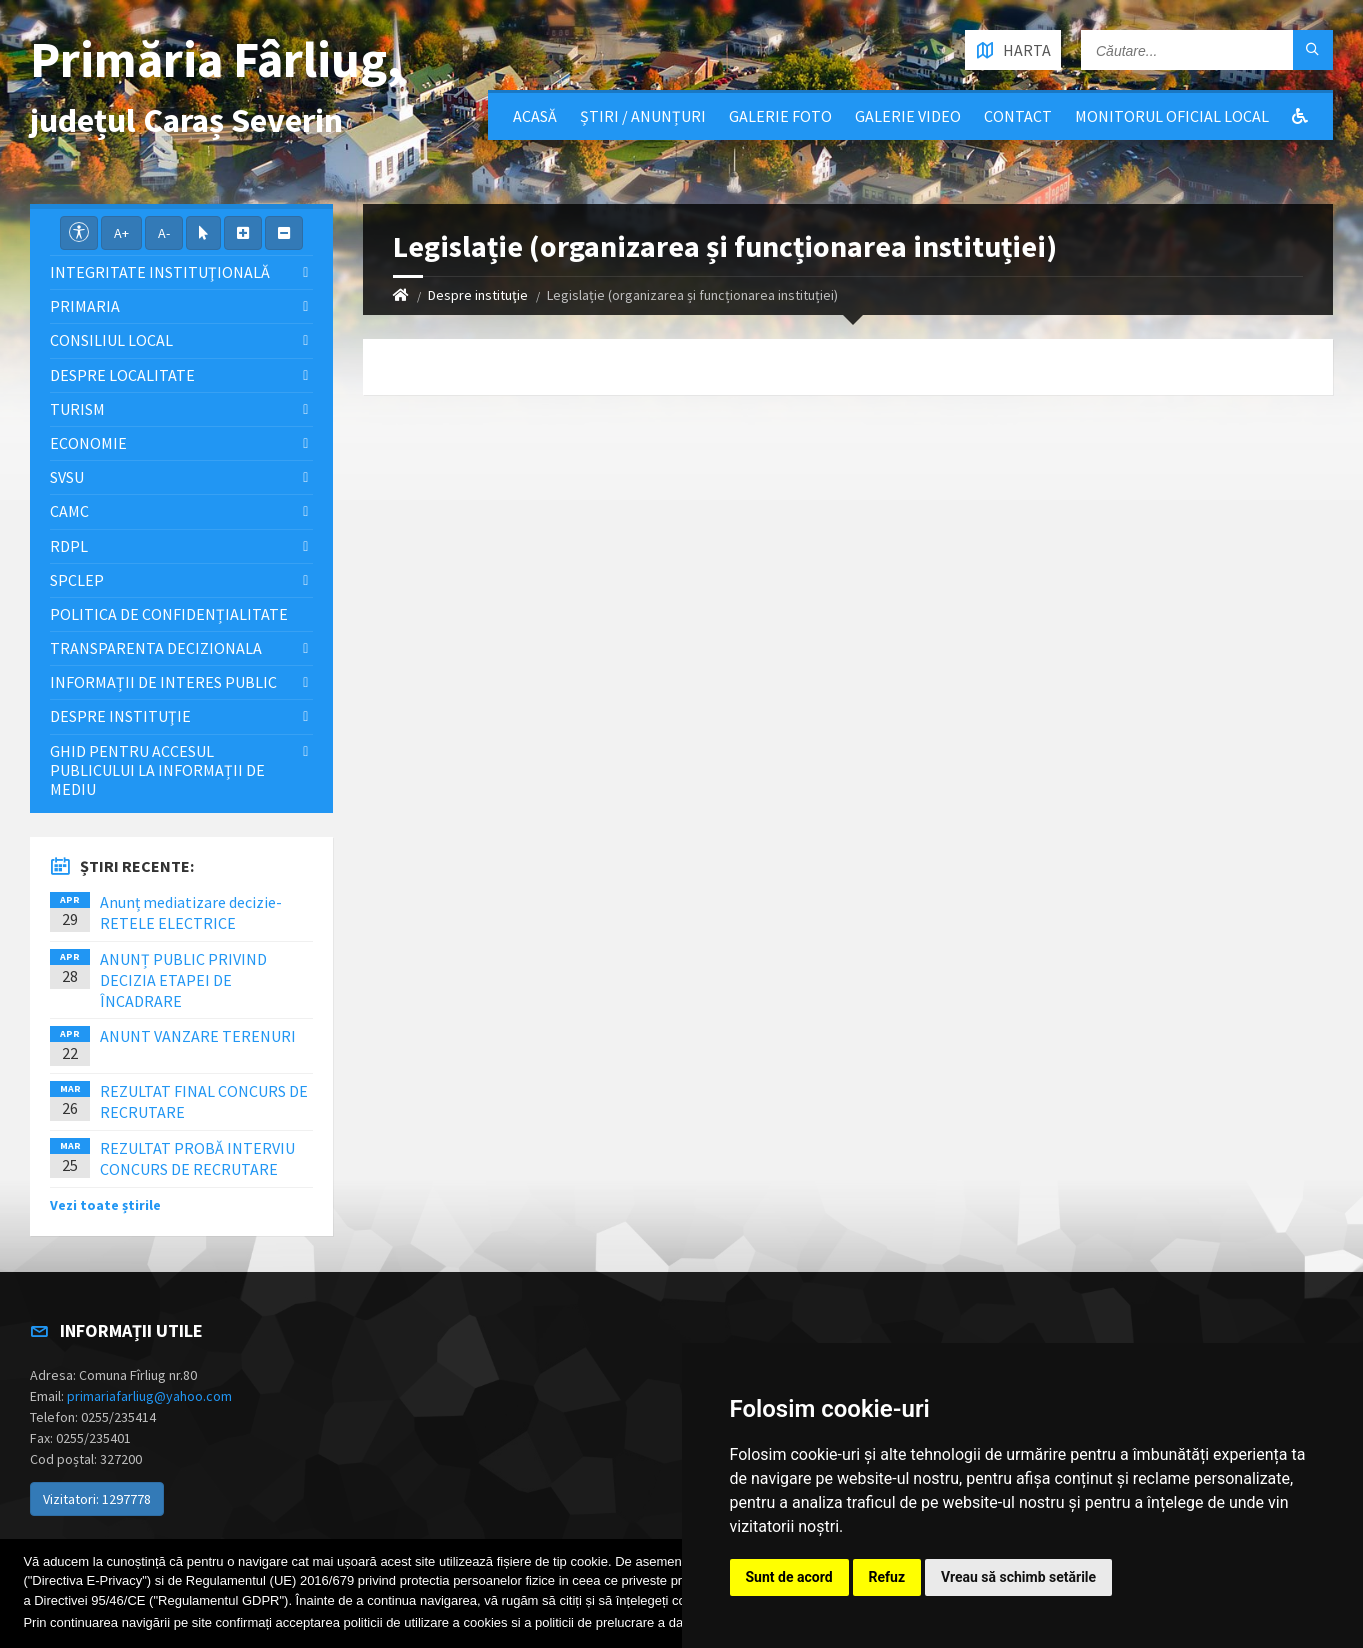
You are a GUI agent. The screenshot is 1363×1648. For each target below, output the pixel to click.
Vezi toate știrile (105, 1205)
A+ (121, 233)
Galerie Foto (780, 116)
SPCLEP (77, 580)
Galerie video (908, 116)
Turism (77, 409)
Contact (1018, 116)
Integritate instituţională (160, 272)
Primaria (85, 306)
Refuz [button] (887, 1577)
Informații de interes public (163, 682)
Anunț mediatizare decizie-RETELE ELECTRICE (191, 912)
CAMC (69, 511)
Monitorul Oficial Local (1172, 116)
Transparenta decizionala (156, 648)
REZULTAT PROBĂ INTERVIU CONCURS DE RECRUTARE (197, 1158)
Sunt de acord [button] (789, 1577)
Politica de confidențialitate (169, 614)
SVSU (67, 477)
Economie (88, 443)
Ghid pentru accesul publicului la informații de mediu (157, 770)
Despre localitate (122, 375)
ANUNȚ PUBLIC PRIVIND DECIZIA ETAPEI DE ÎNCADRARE (183, 980)
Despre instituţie (478, 295)
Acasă (535, 116)
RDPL (69, 546)
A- (164, 233)
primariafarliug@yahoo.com (149, 1396)
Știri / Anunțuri (643, 116)
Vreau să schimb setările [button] (1018, 1577)
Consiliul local (111, 340)
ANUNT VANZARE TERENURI (198, 1036)
